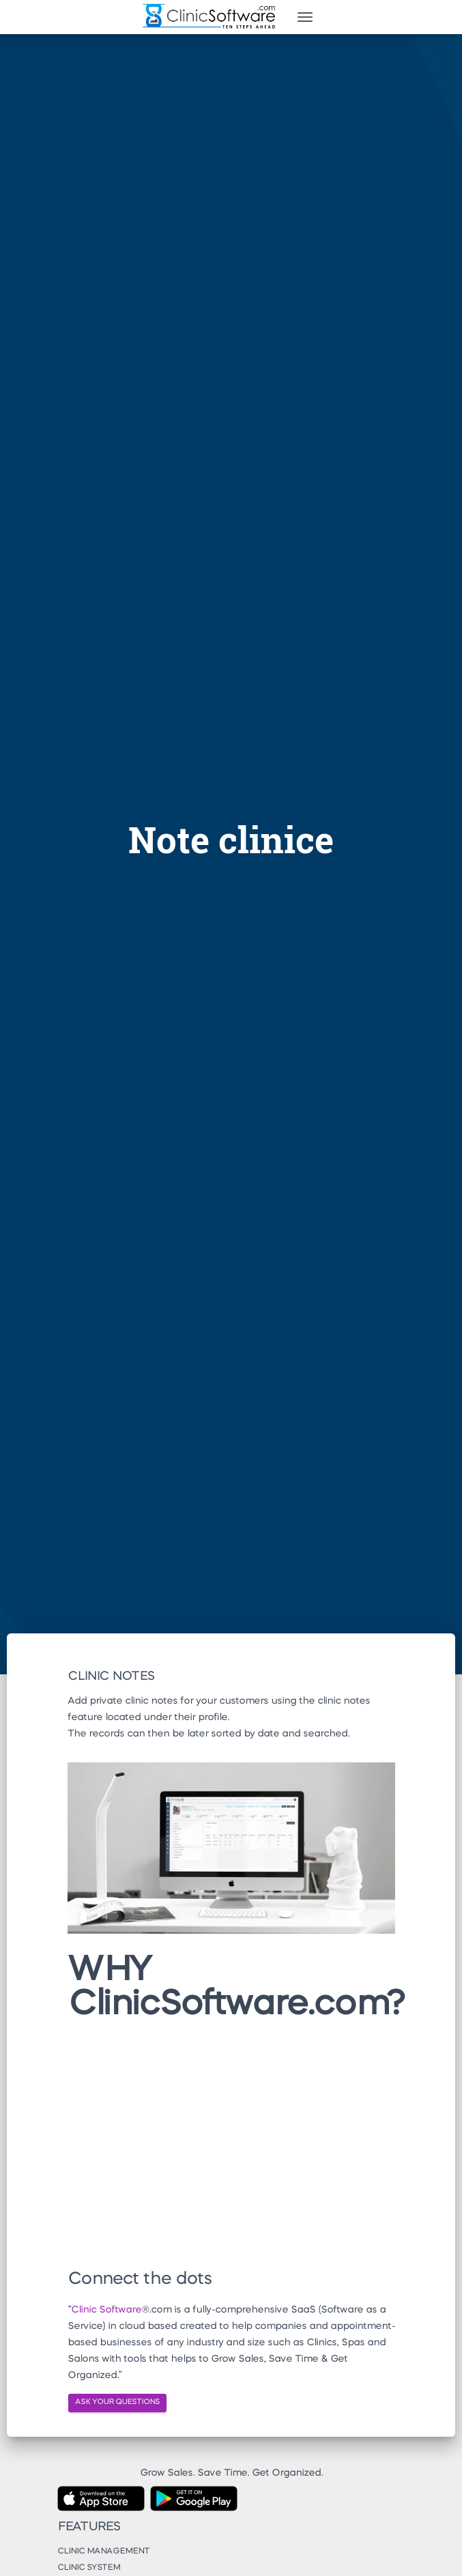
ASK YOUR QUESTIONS (117, 2402)
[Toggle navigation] (305, 17)
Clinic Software (106, 2310)
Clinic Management (103, 2551)
